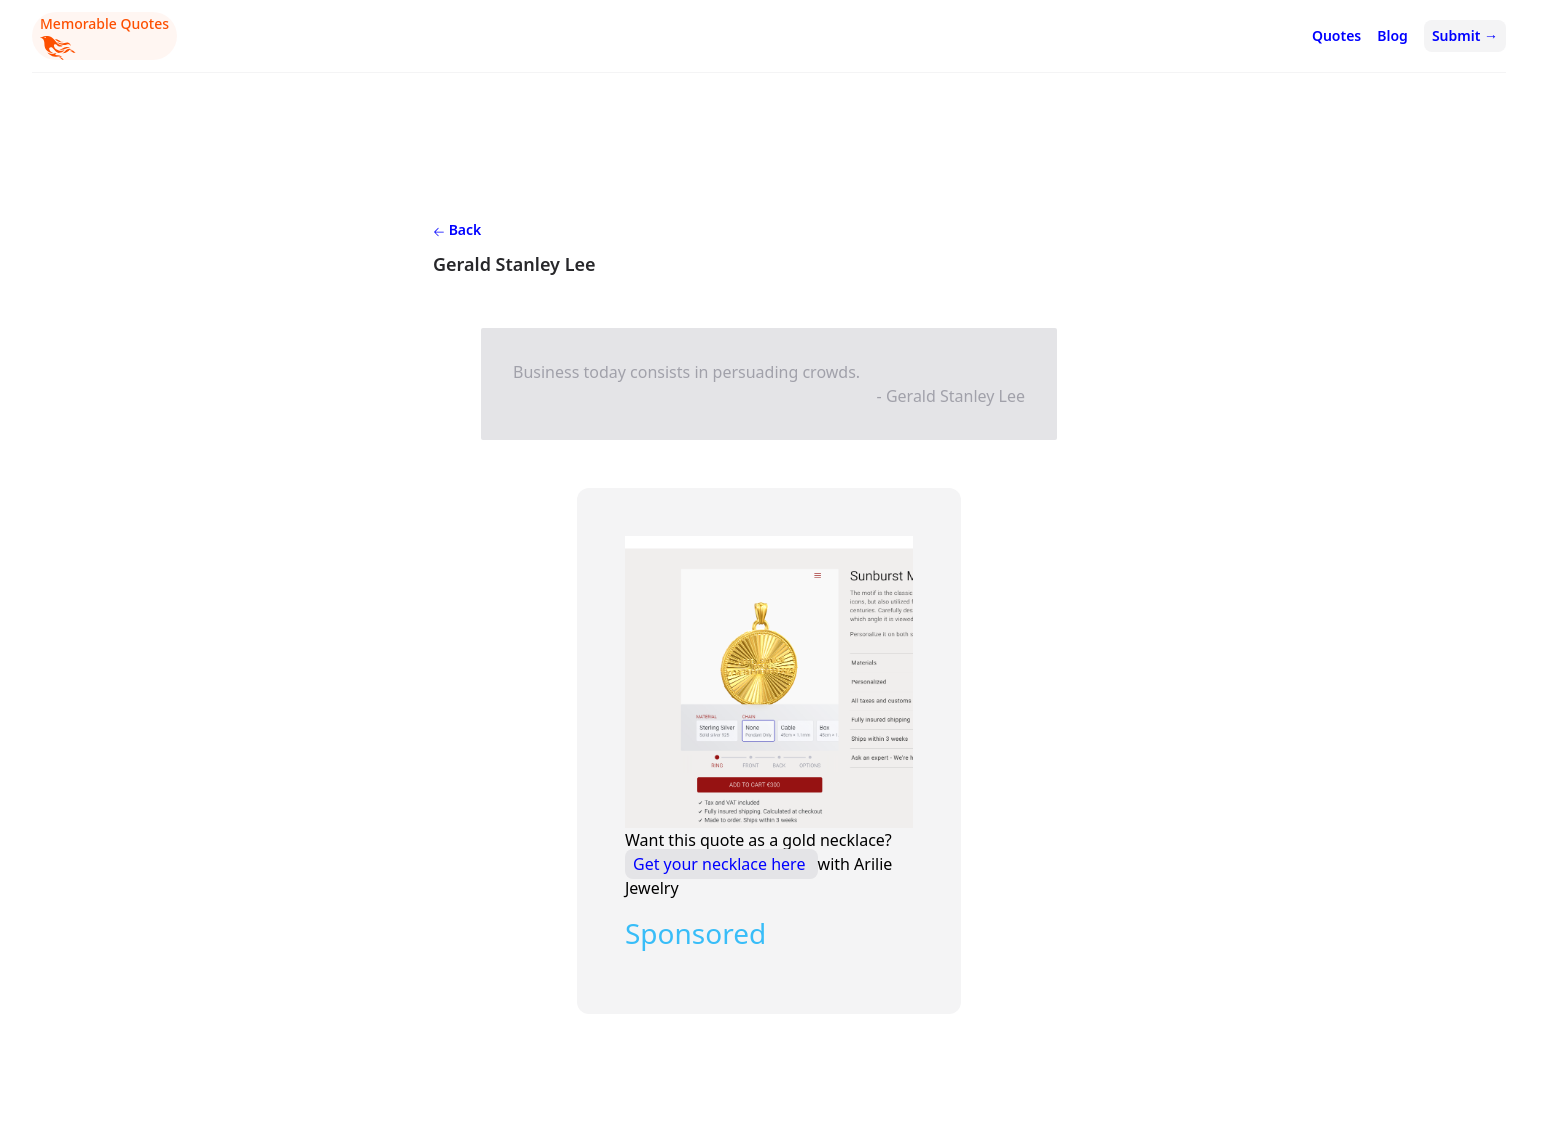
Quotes (1336, 35)
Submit (1465, 35)
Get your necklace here (721, 864)
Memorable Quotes (104, 37)
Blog (1392, 35)
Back (457, 229)
